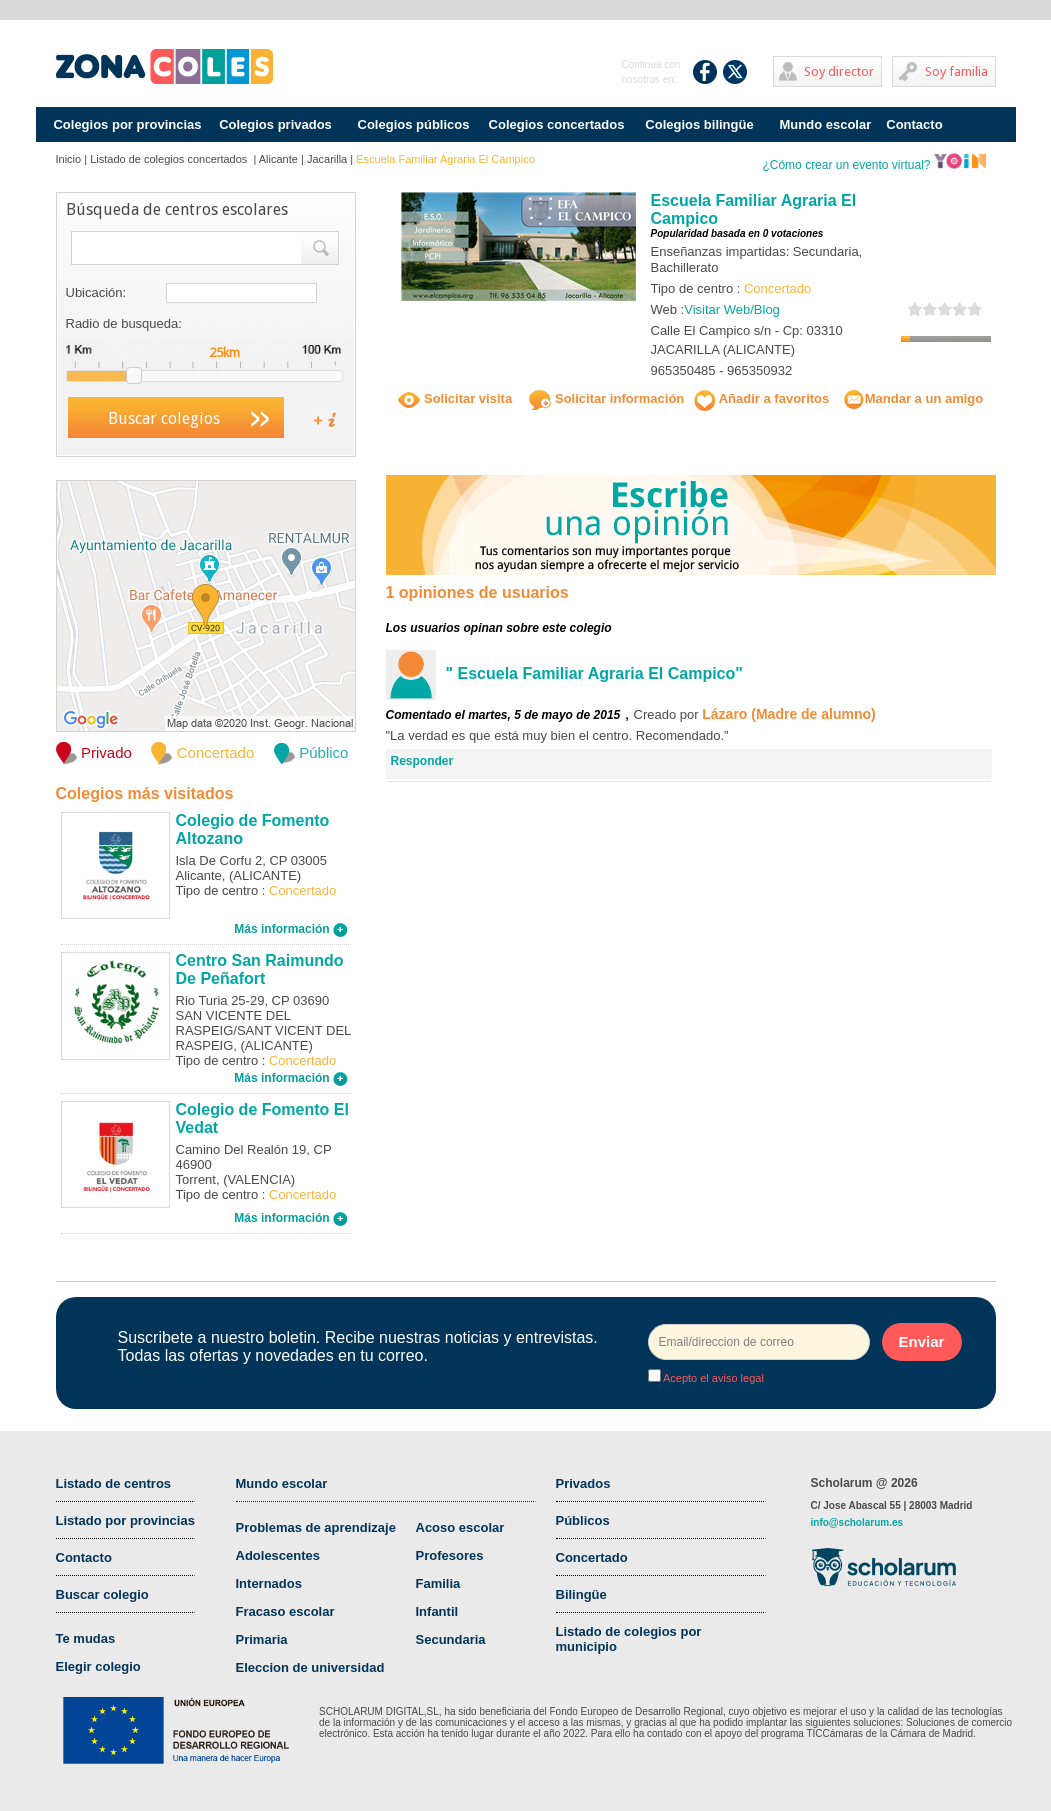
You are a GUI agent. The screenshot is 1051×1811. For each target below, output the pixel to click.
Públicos (583, 1520)
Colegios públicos (414, 124)
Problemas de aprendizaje (316, 1527)
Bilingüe (581, 1594)
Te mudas (86, 1638)
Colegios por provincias (127, 124)
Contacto (914, 124)
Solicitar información (606, 398)
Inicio (69, 159)
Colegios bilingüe (699, 124)
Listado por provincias (125, 1520)
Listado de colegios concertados (170, 159)
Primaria (262, 1639)
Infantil (437, 1611)
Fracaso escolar (285, 1611)
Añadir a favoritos (762, 398)
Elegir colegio (98, 1666)
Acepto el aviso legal (712, 1378)
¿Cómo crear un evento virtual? (874, 165)
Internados (269, 1583)
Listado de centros (114, 1483)
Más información (291, 929)
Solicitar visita (455, 398)
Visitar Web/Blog (732, 309)
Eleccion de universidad (310, 1667)
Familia (438, 1583)
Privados (583, 1483)
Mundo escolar (826, 124)
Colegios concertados (557, 124)
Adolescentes (278, 1555)
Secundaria (451, 1639)
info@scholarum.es (857, 1522)
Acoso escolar (460, 1527)
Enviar (922, 1341)
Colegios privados (275, 124)
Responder (422, 761)
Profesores (450, 1555)
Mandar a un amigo (913, 398)
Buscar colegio (102, 1594)
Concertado (592, 1557)
